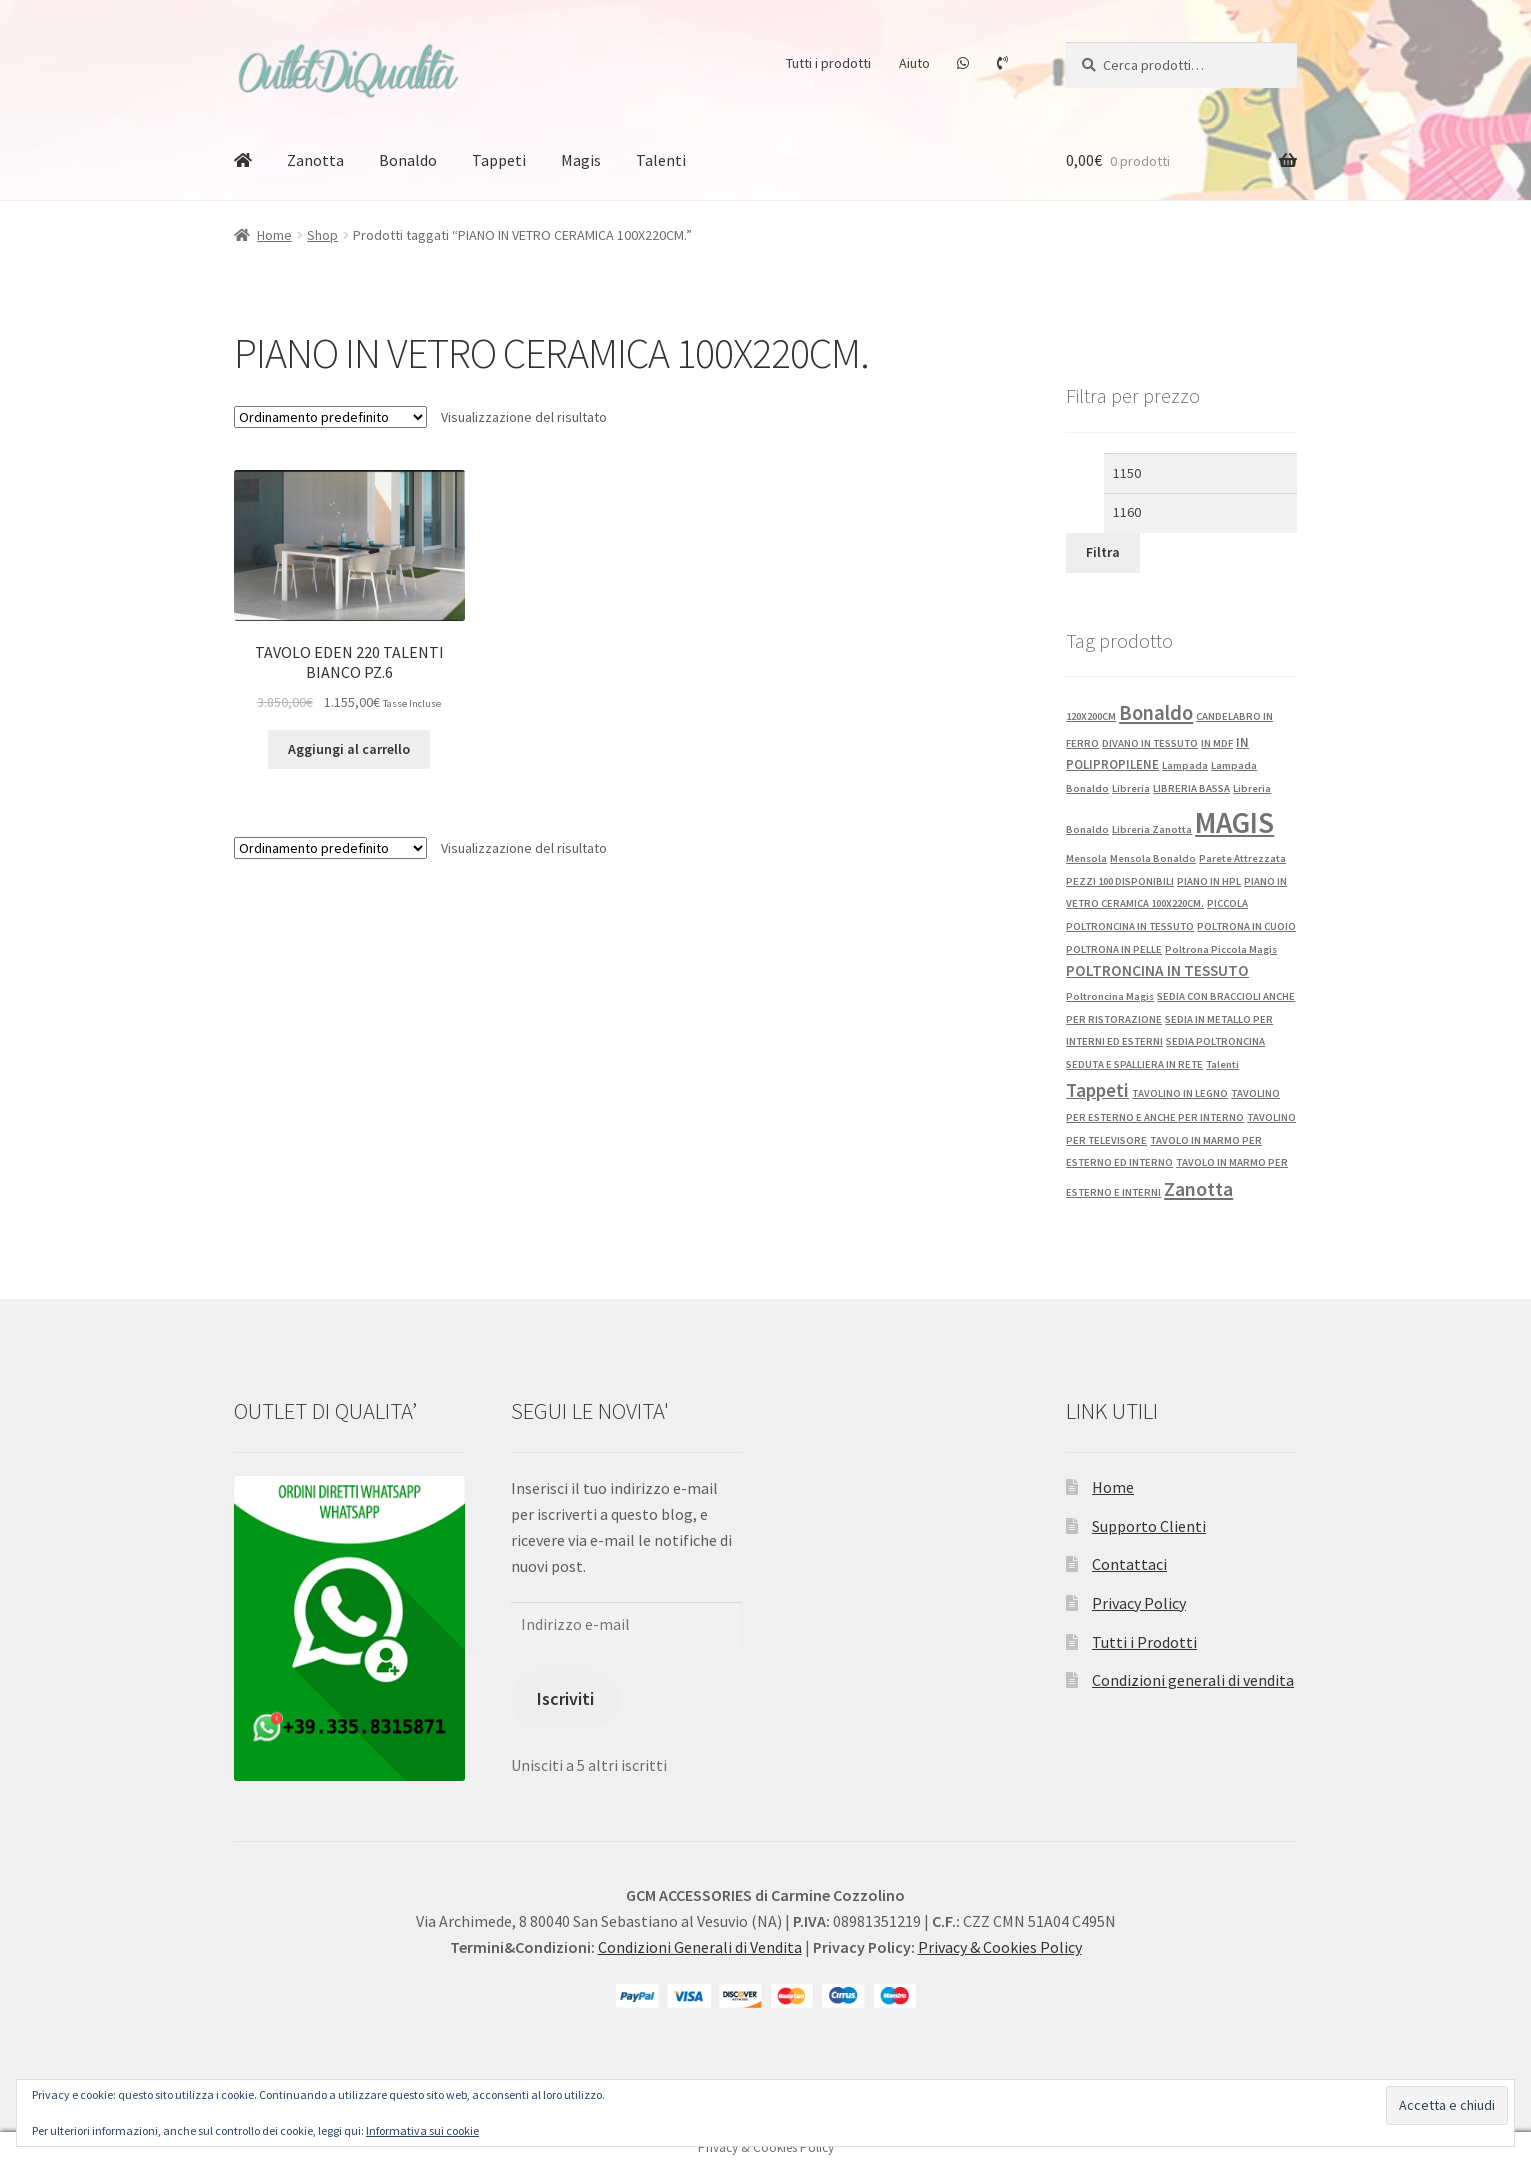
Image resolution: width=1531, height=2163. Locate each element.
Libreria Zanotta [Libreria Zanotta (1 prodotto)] (1152, 829)
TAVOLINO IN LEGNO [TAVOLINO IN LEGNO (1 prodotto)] (1180, 1093)
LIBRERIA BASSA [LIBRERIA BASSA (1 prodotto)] (1191, 788)
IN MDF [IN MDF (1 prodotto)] (1217, 743)
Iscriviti (565, 1698)
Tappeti (499, 160)
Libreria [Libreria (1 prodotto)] (1131, 788)
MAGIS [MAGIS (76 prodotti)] (1234, 822)
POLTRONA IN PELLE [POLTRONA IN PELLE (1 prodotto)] (1114, 949)
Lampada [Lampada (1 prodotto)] (1185, 765)
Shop (322, 235)
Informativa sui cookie (422, 2130)
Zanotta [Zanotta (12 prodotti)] (1198, 1189)
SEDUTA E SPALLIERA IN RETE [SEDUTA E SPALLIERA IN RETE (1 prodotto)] (1134, 1064)
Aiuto (914, 63)
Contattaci (1129, 1564)
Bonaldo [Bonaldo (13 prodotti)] (1156, 713)
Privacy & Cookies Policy (1000, 1947)
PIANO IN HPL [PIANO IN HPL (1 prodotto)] (1209, 881)
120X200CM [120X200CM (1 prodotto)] (1091, 716)
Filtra (1103, 552)
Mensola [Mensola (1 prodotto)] (1086, 858)
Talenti (661, 160)
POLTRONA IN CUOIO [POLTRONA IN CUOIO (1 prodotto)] (1246, 926)
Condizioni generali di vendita (1193, 1680)
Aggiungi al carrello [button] (349, 749)
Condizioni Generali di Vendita (700, 1947)
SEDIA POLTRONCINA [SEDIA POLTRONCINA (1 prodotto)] (1215, 1041)
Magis (581, 160)
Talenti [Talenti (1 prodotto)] (1222, 1064)
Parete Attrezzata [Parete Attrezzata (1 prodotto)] (1242, 858)
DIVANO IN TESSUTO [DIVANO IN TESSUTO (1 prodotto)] (1150, 743)
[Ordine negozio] (330, 417)
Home (274, 235)
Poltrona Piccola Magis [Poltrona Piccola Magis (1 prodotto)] (1221, 949)
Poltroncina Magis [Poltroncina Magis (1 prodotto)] (1110, 996)
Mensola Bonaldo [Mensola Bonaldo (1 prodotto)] (1153, 858)
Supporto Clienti (1149, 1526)
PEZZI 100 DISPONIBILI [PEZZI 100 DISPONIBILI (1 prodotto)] (1120, 881)
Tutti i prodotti (828, 63)
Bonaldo (408, 160)
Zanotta (315, 160)
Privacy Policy (1139, 1603)
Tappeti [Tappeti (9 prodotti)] (1097, 1090)
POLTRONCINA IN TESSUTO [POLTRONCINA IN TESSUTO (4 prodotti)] (1157, 970)
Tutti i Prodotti (1144, 1642)
